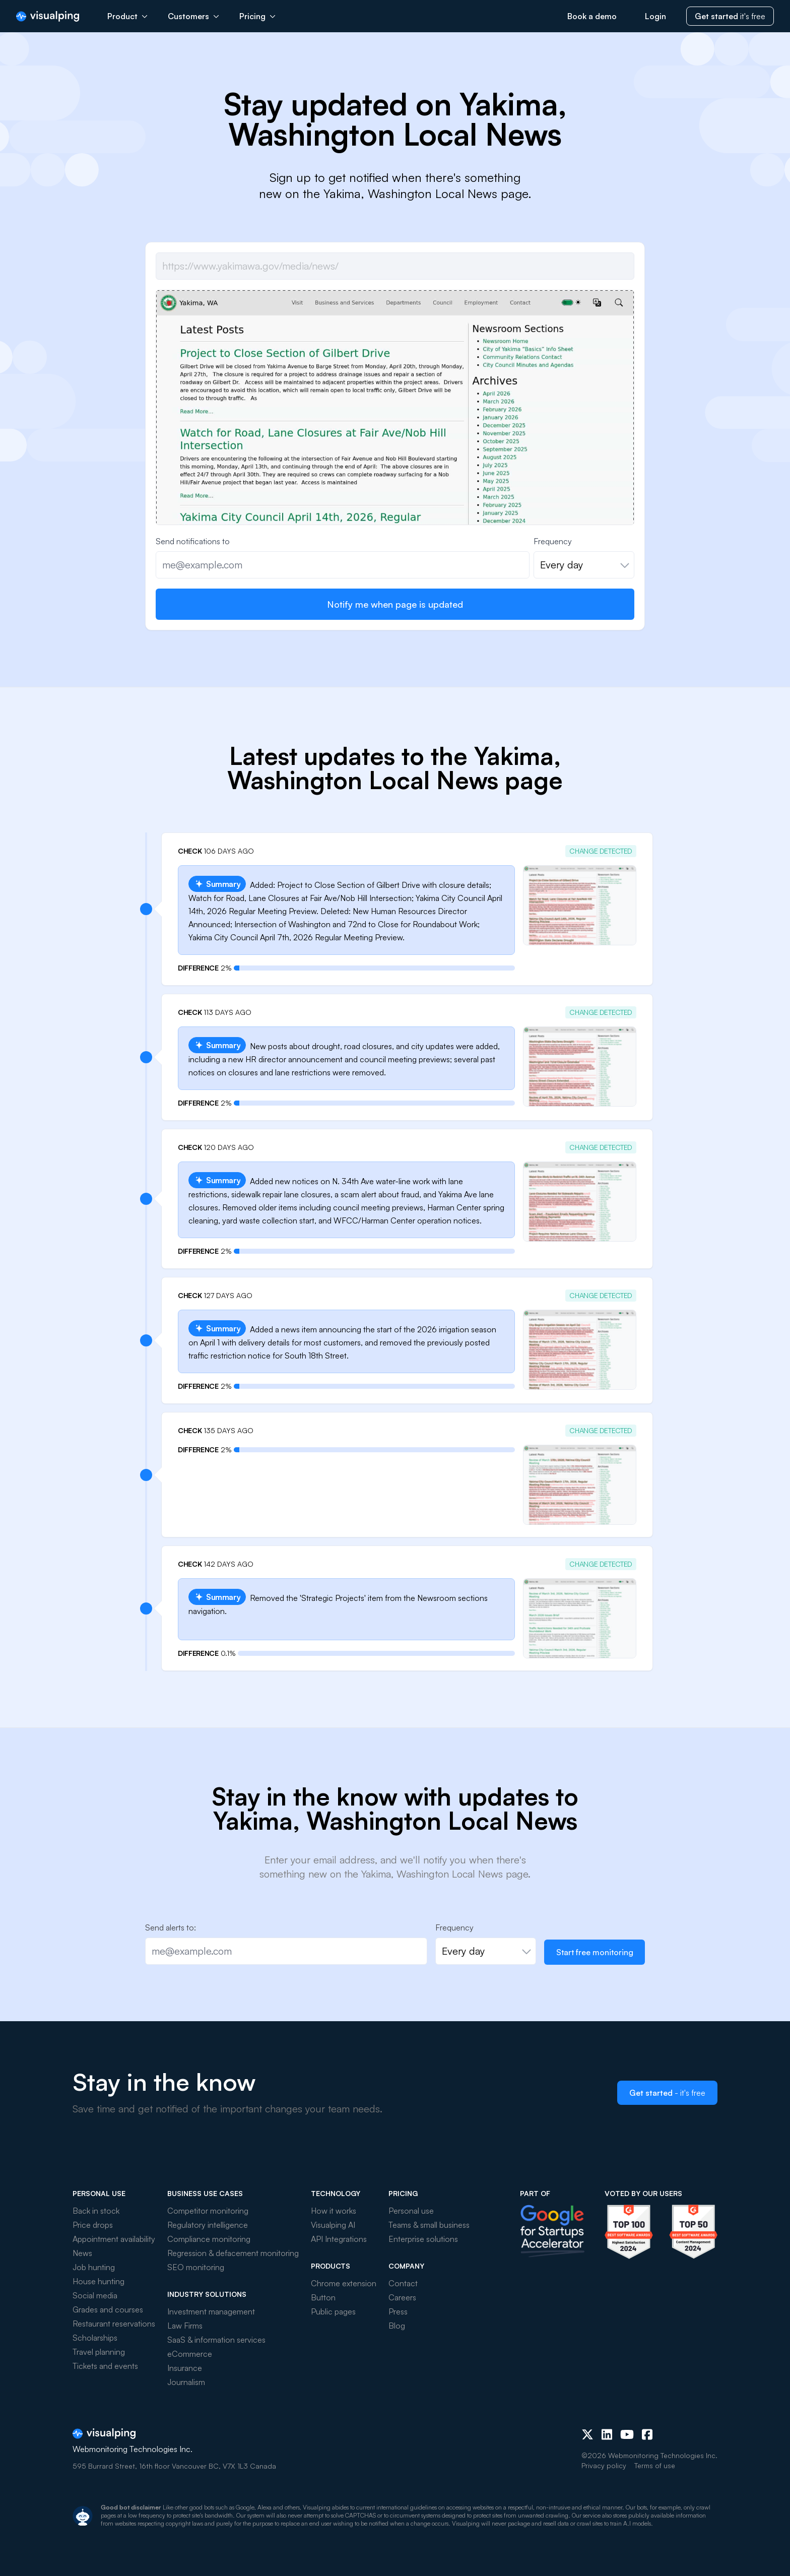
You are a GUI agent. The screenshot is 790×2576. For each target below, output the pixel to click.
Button (323, 2297)
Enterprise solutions (423, 2239)
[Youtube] (627, 2434)
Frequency (553, 541)
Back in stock (96, 2211)
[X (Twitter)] (587, 2434)
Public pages (333, 2311)
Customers (193, 16)
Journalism (186, 2382)
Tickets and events (105, 2366)
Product (127, 16)
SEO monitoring (195, 2267)
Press (398, 2311)
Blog (396, 2326)
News (82, 2253)
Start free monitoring (594, 1952)
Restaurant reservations (114, 2324)
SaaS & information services (216, 2340)
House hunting (98, 2281)
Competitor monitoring (207, 2211)
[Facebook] (647, 2434)
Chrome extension (343, 2283)
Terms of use (654, 2465)
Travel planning (99, 2352)
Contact (403, 2283)
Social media (95, 2295)
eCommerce (189, 2354)
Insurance (184, 2368)
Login (655, 16)
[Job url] (395, 266)
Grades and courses (108, 2309)
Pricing (257, 16)
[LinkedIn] (607, 2434)
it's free (730, 16)
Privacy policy (603, 2465)
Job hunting (94, 2267)
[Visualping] (47, 16)
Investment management (211, 2311)
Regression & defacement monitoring (233, 2253)
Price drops (93, 2225)
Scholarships (95, 2338)
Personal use (411, 2211)
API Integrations (339, 2239)
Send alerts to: (170, 1927)
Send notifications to (193, 541)
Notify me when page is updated (395, 604)
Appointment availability (114, 2239)
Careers (402, 2297)
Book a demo (592, 16)
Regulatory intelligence (207, 2225)
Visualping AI (333, 2225)
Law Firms (185, 2326)
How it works (333, 2211)
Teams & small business (429, 2225)
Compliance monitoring (208, 2239)
